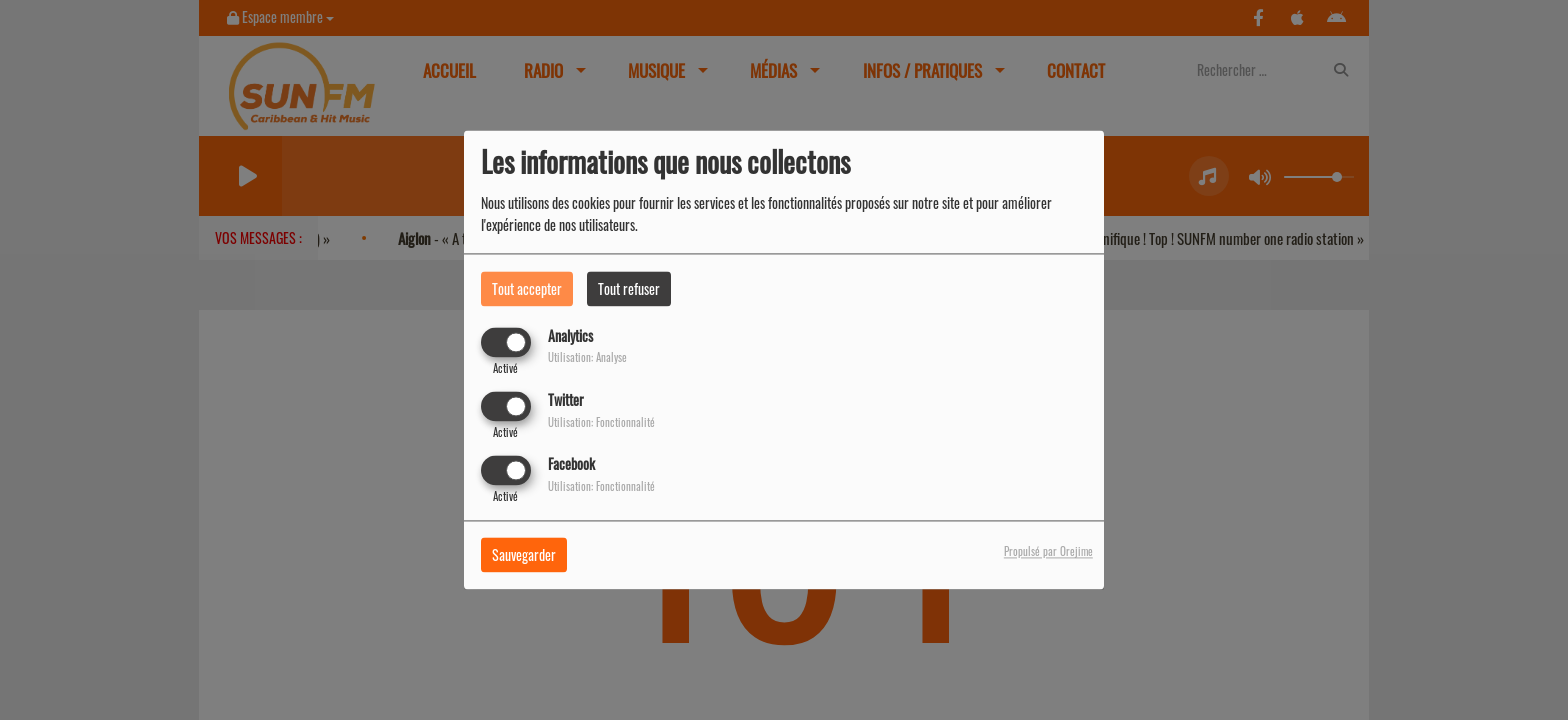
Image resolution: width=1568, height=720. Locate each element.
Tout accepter (527, 288)
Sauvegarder (524, 555)
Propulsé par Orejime (1048, 552)
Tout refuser (629, 288)
